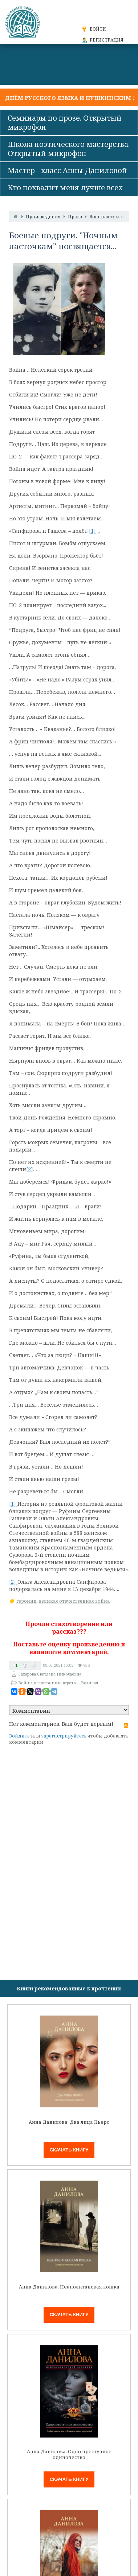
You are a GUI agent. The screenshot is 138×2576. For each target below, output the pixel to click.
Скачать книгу (69, 2150)
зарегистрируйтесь (63, 1736)
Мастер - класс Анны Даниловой (67, 170)
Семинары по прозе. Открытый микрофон (65, 122)
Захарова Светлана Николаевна (49, 1674)
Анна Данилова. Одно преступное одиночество (69, 2454)
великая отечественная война (74, 1601)
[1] (92, 530)
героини (26, 1601)
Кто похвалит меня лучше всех (65, 187)
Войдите (19, 1736)
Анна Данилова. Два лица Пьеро (69, 2122)
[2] (29, 1169)
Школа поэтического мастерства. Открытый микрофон (69, 148)
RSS (126, 1725)
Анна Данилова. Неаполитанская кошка (69, 2287)
